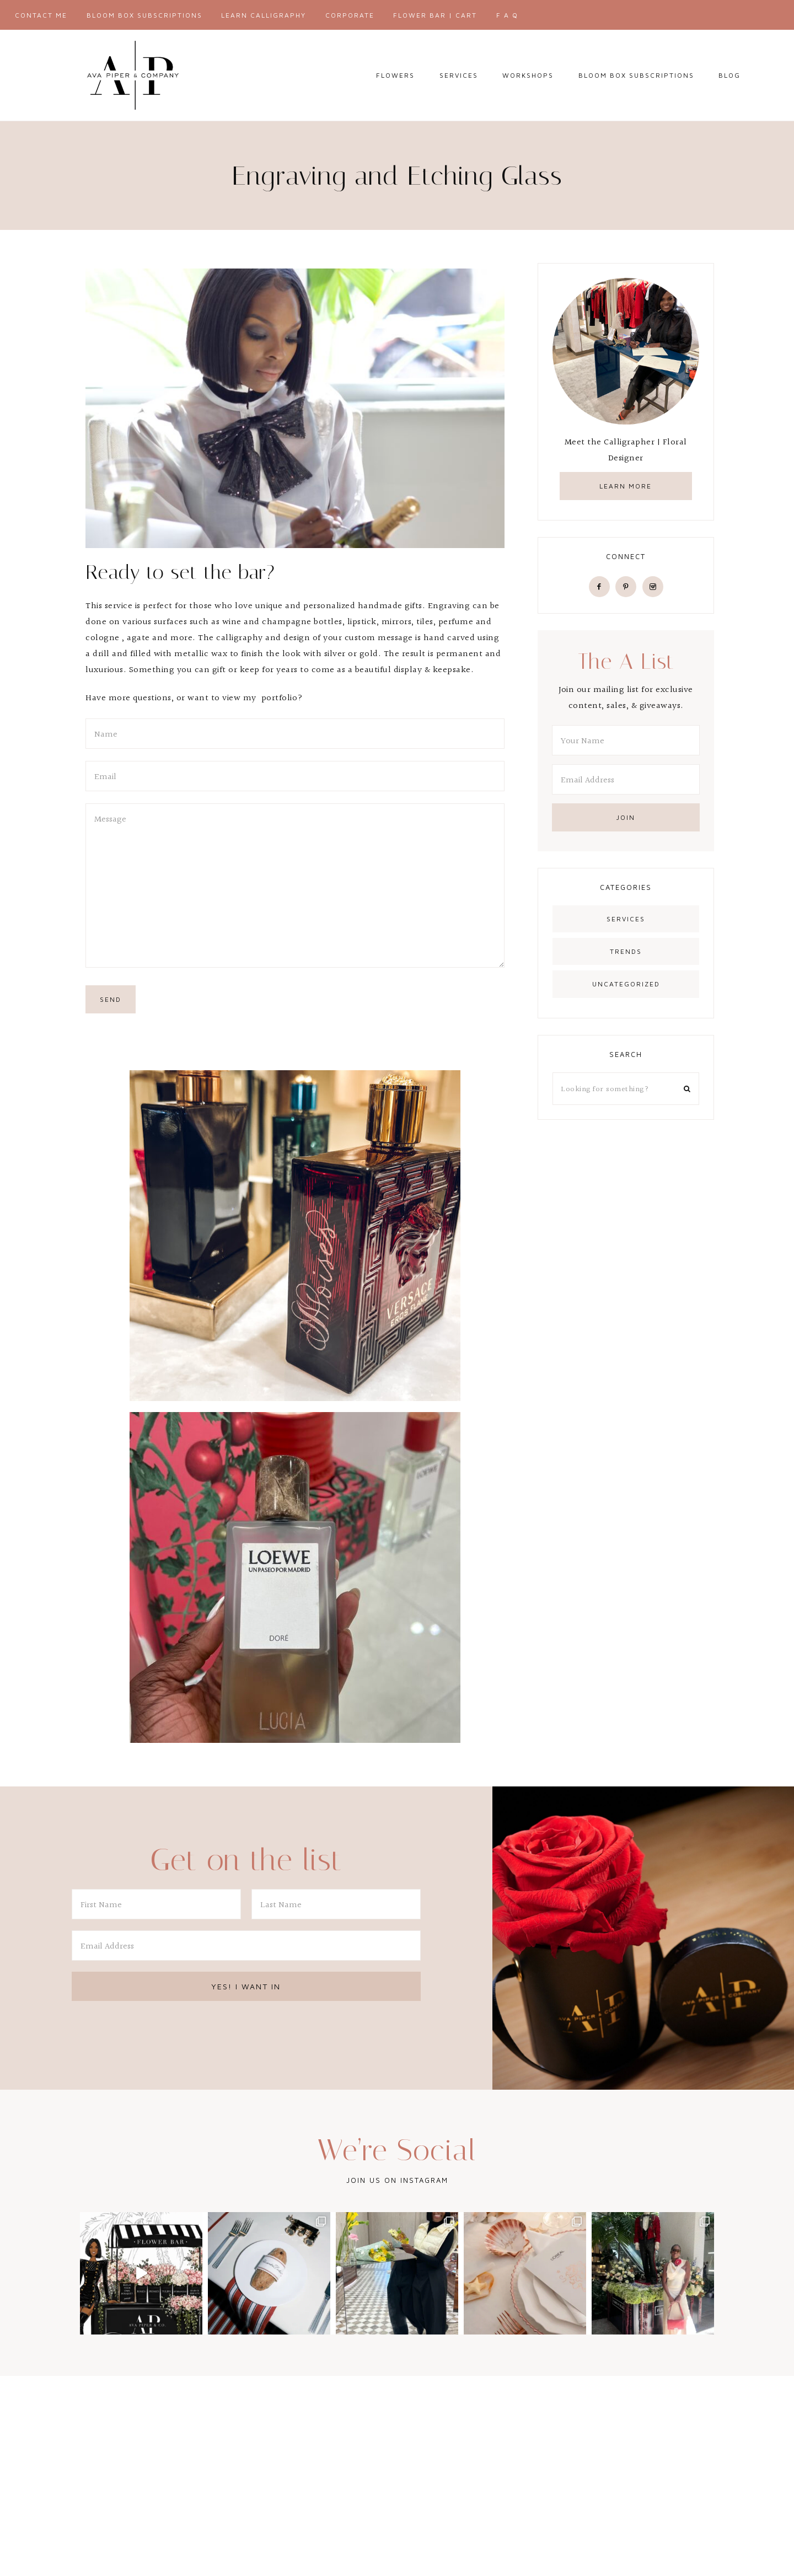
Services (626, 919)
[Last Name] (336, 1904)
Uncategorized (626, 984)
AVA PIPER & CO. (132, 75)
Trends (626, 951)
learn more (625, 486)
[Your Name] (626, 740)
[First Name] (156, 1904)
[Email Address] (626, 779)
